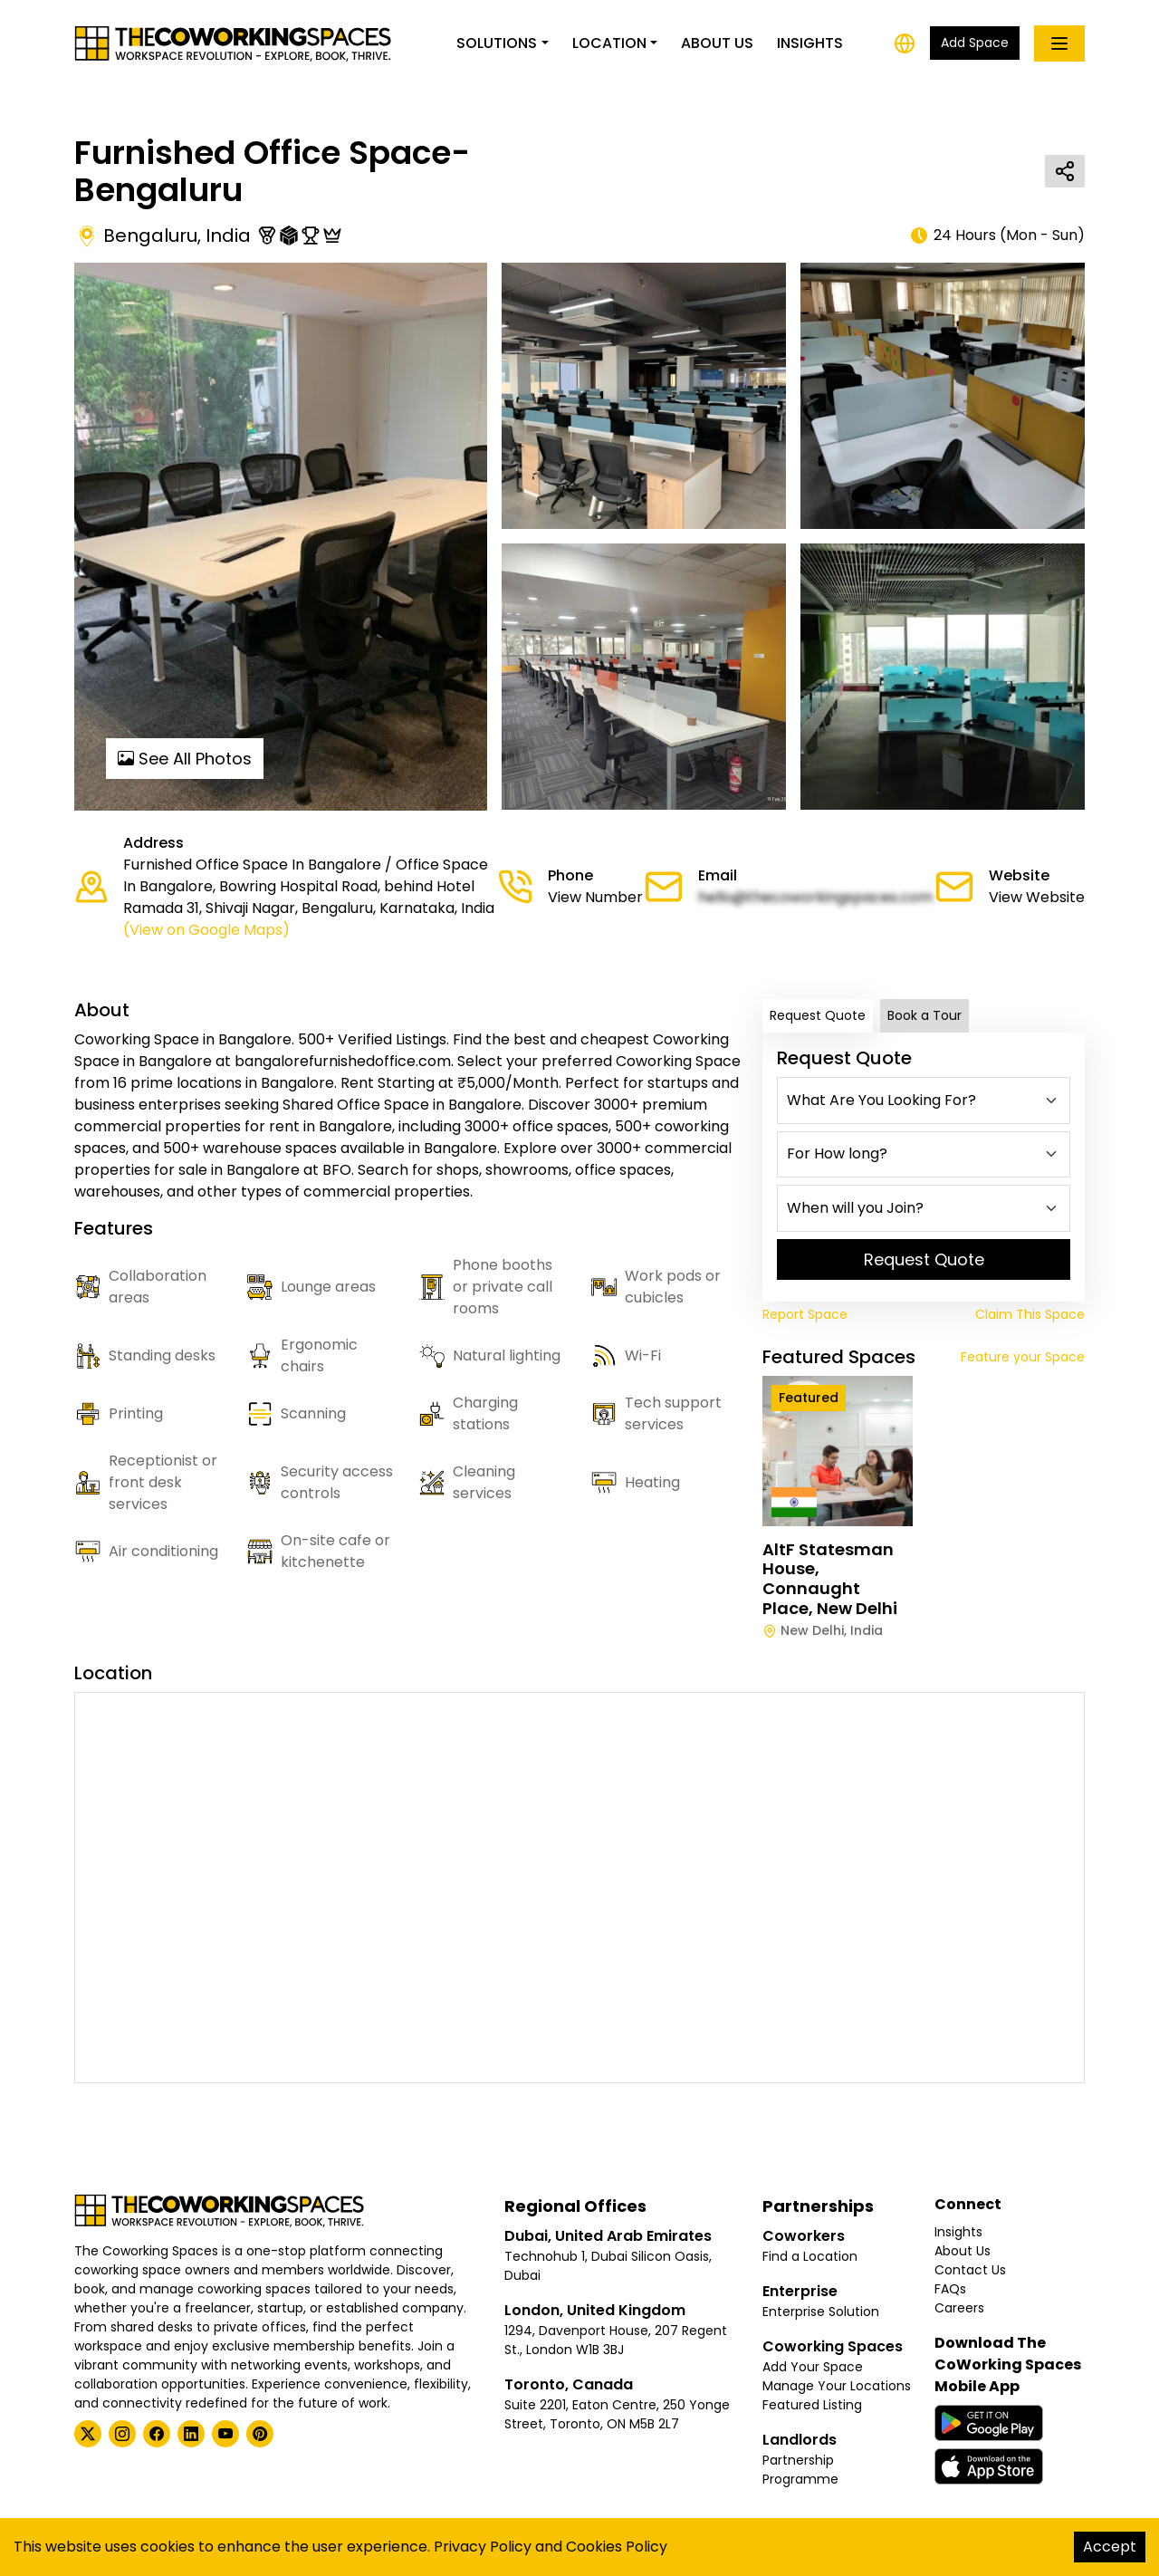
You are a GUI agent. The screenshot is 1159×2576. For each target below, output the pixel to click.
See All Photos (185, 758)
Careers (959, 2308)
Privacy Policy (483, 2546)
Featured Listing (812, 2405)
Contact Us (970, 2270)
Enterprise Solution (820, 2311)
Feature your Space (1023, 1357)
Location (609, 43)
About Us (717, 43)
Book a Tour (924, 1015)
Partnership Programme (800, 2469)
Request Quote (818, 1015)
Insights (810, 43)
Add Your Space (812, 2367)
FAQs (950, 2289)
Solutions (496, 43)
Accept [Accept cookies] (1109, 2546)
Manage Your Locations (836, 2386)
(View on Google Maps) (206, 929)
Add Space (975, 43)
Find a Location (809, 2256)
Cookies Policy (616, 2546)
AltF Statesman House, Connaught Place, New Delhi (829, 1579)
